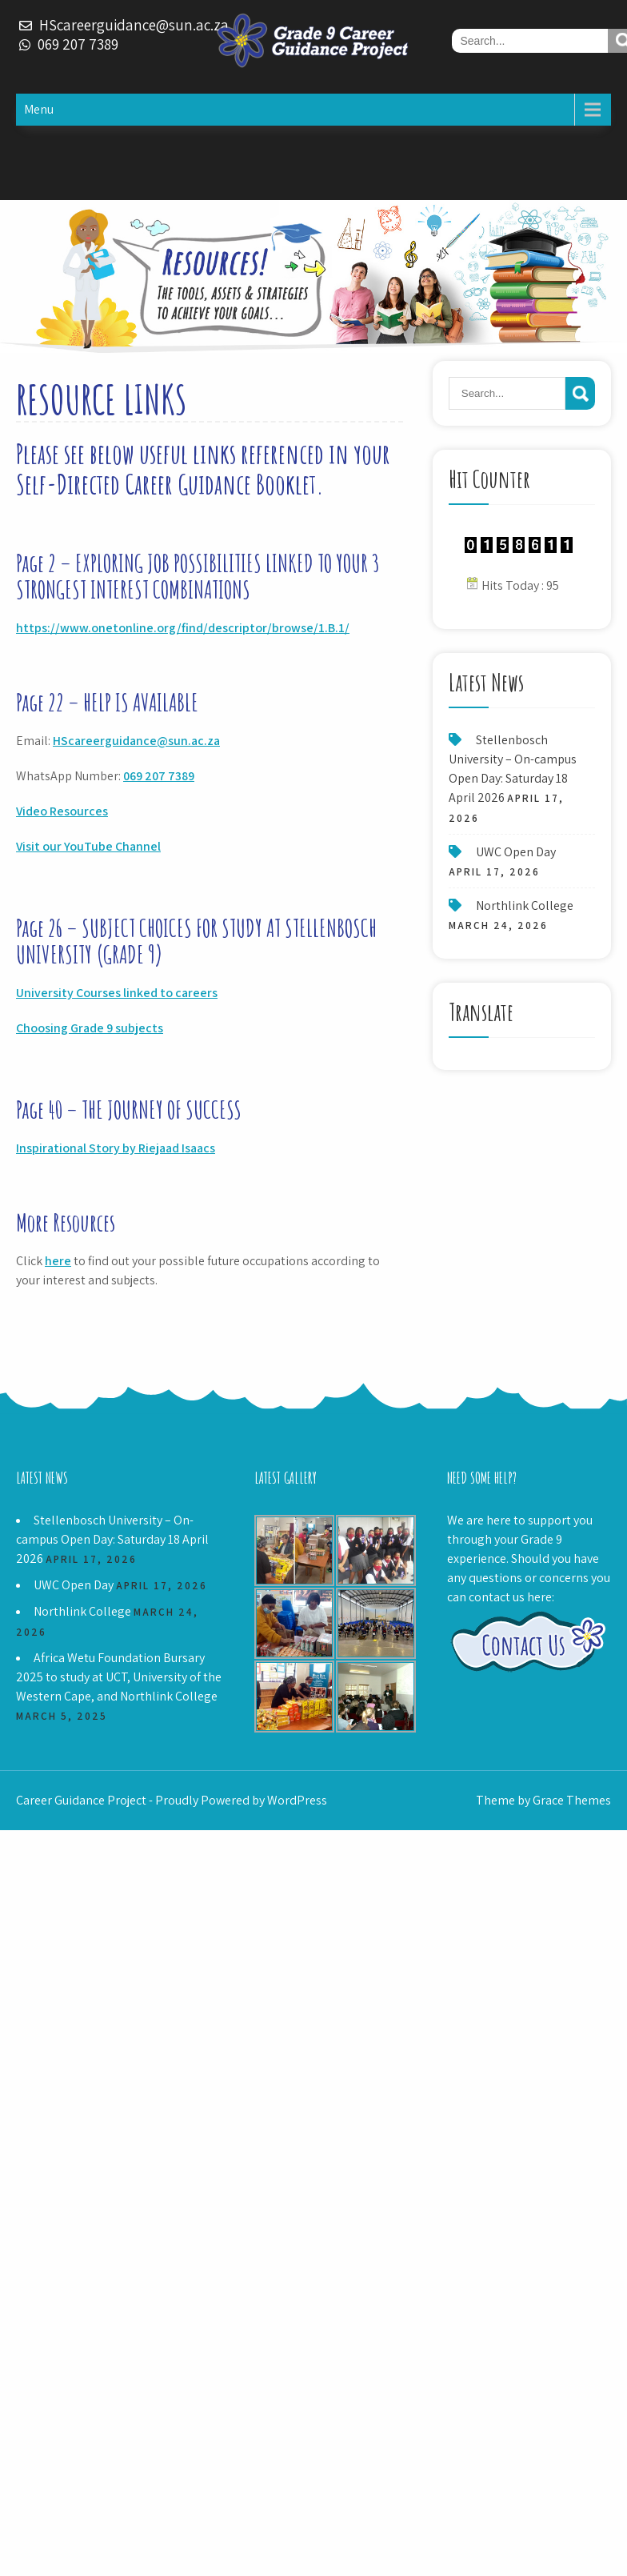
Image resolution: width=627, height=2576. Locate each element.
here (58, 1260)
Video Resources (62, 811)
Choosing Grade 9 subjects (89, 1028)
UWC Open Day (516, 851)
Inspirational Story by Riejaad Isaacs (115, 1148)
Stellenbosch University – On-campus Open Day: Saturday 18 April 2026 (112, 1539)
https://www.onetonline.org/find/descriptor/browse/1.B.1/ (182, 627)
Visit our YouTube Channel (88, 846)
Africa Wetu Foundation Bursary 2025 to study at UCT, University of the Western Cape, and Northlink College (119, 1677)
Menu (39, 109)
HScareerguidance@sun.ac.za (136, 740)
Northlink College (524, 905)
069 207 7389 (158, 775)
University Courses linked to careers (117, 992)
